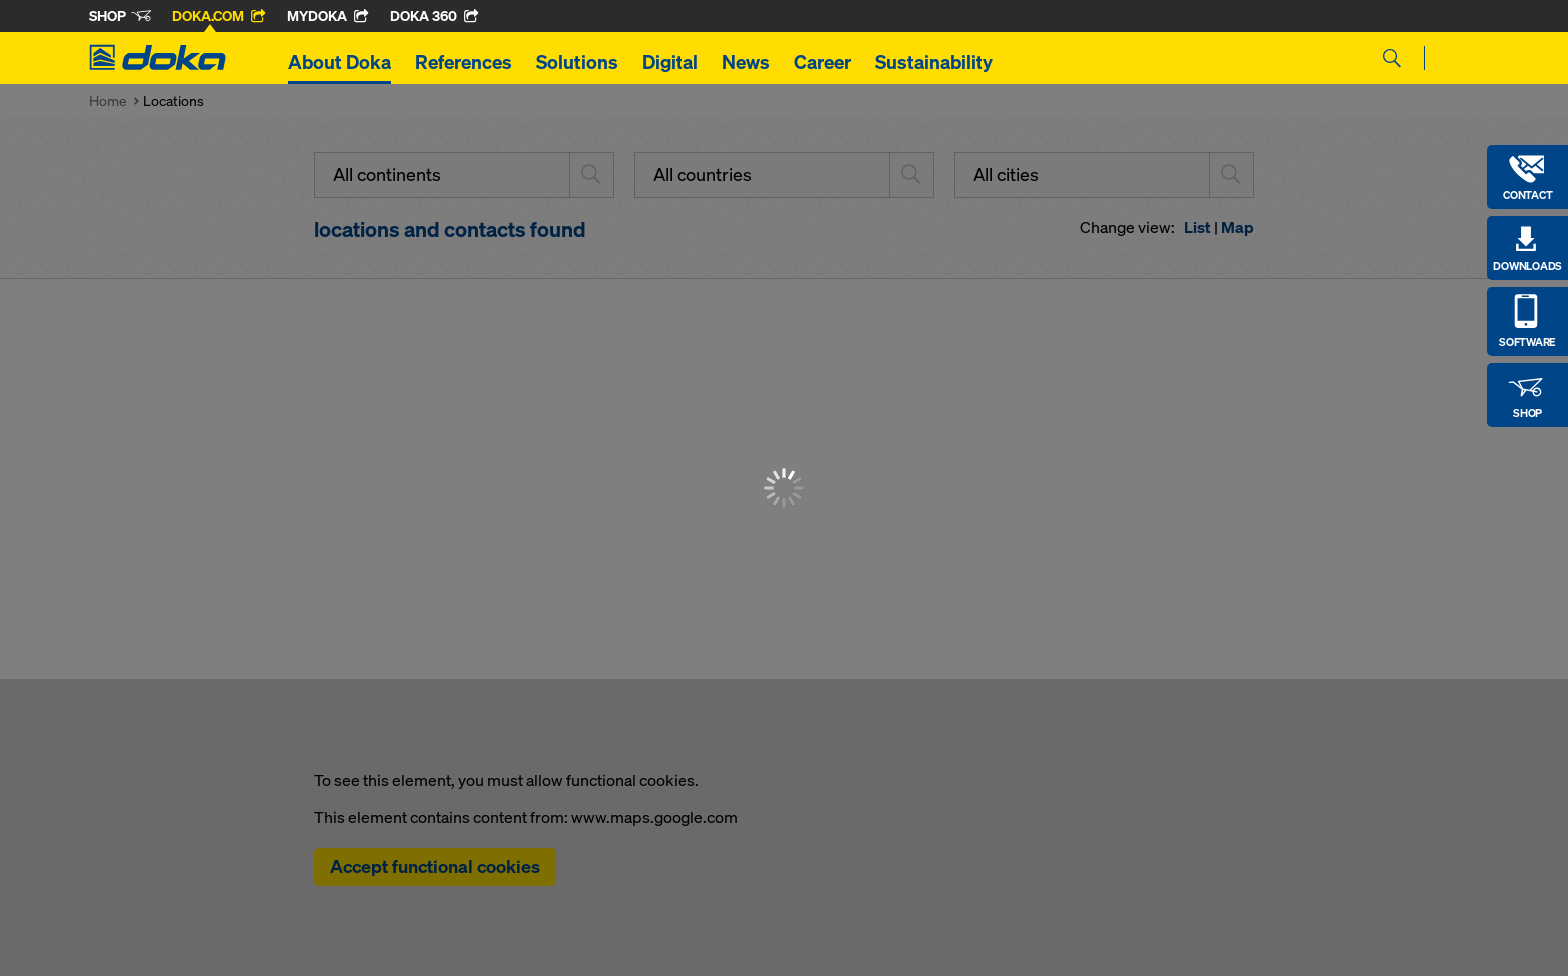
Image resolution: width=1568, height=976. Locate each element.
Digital (670, 62)
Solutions (577, 62)
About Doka (339, 62)
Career (822, 62)
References (463, 62)
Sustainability (934, 62)
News (746, 62)
